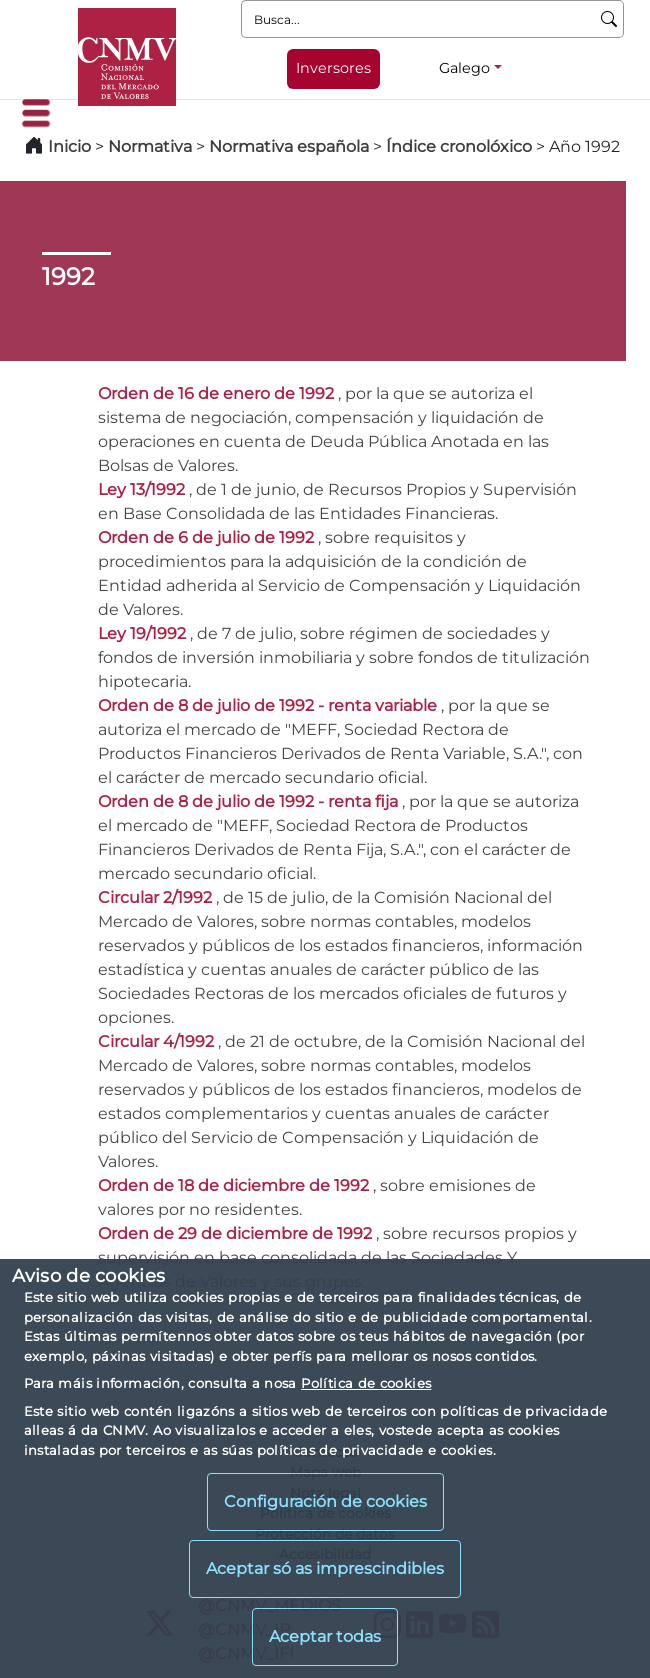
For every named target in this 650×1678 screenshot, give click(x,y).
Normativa (150, 146)
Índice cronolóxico (459, 146)
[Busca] (609, 19)
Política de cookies (366, 1383)
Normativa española (289, 146)
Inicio (69, 146)
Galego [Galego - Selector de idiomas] (464, 68)
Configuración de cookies (325, 1501)
